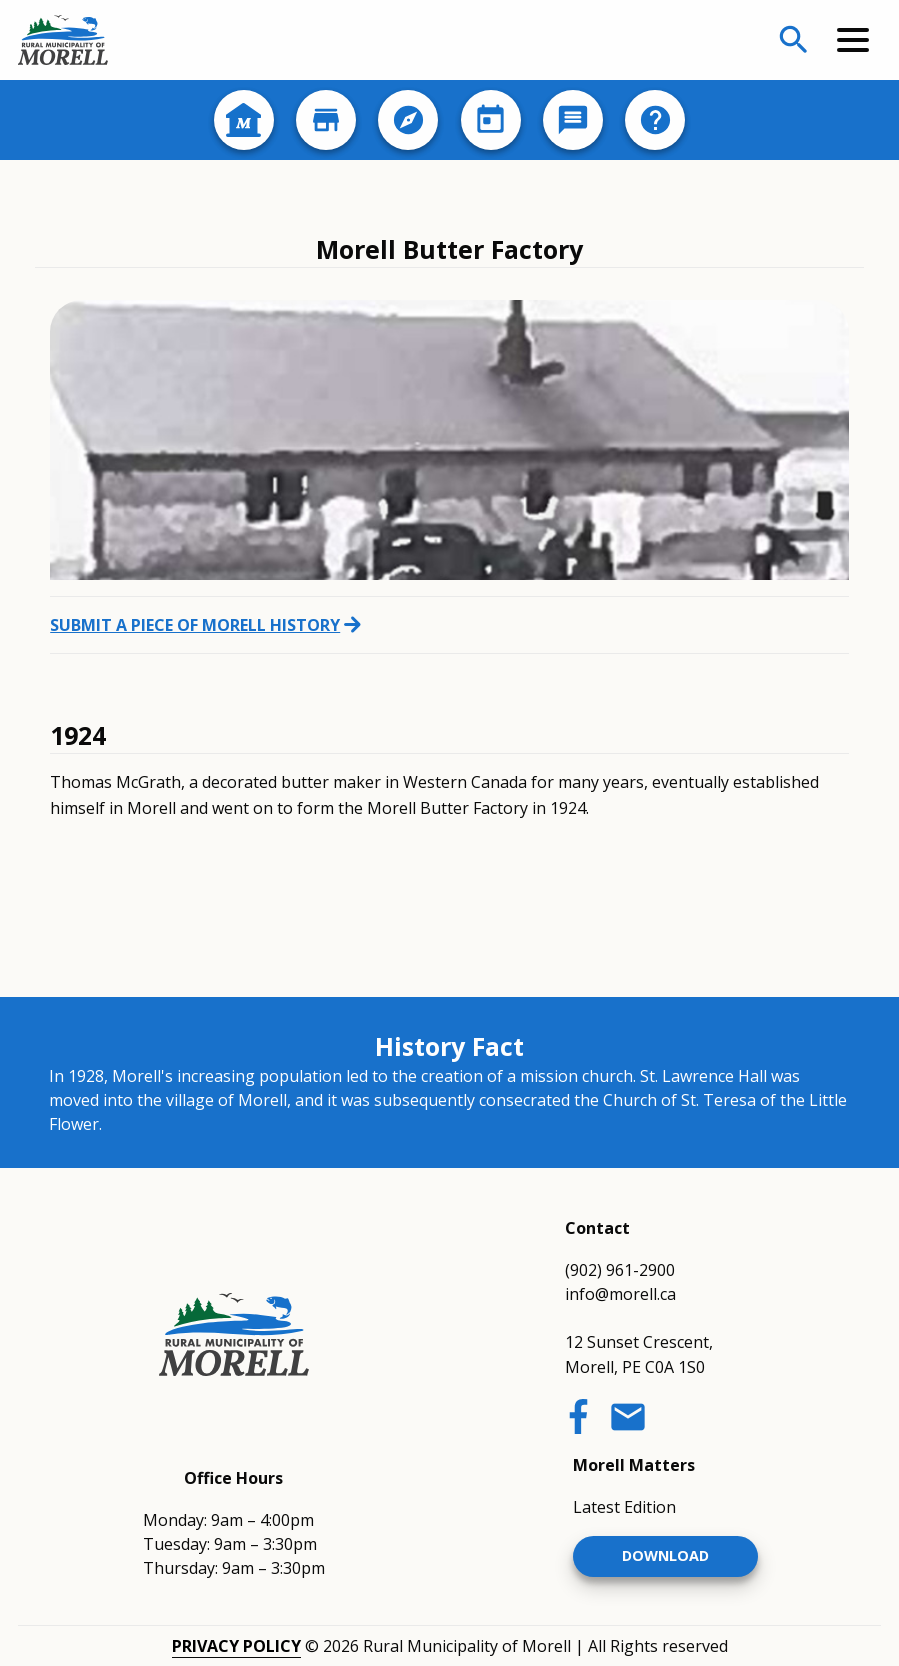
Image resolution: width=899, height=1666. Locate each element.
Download (665, 1555)
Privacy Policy (236, 1646)
